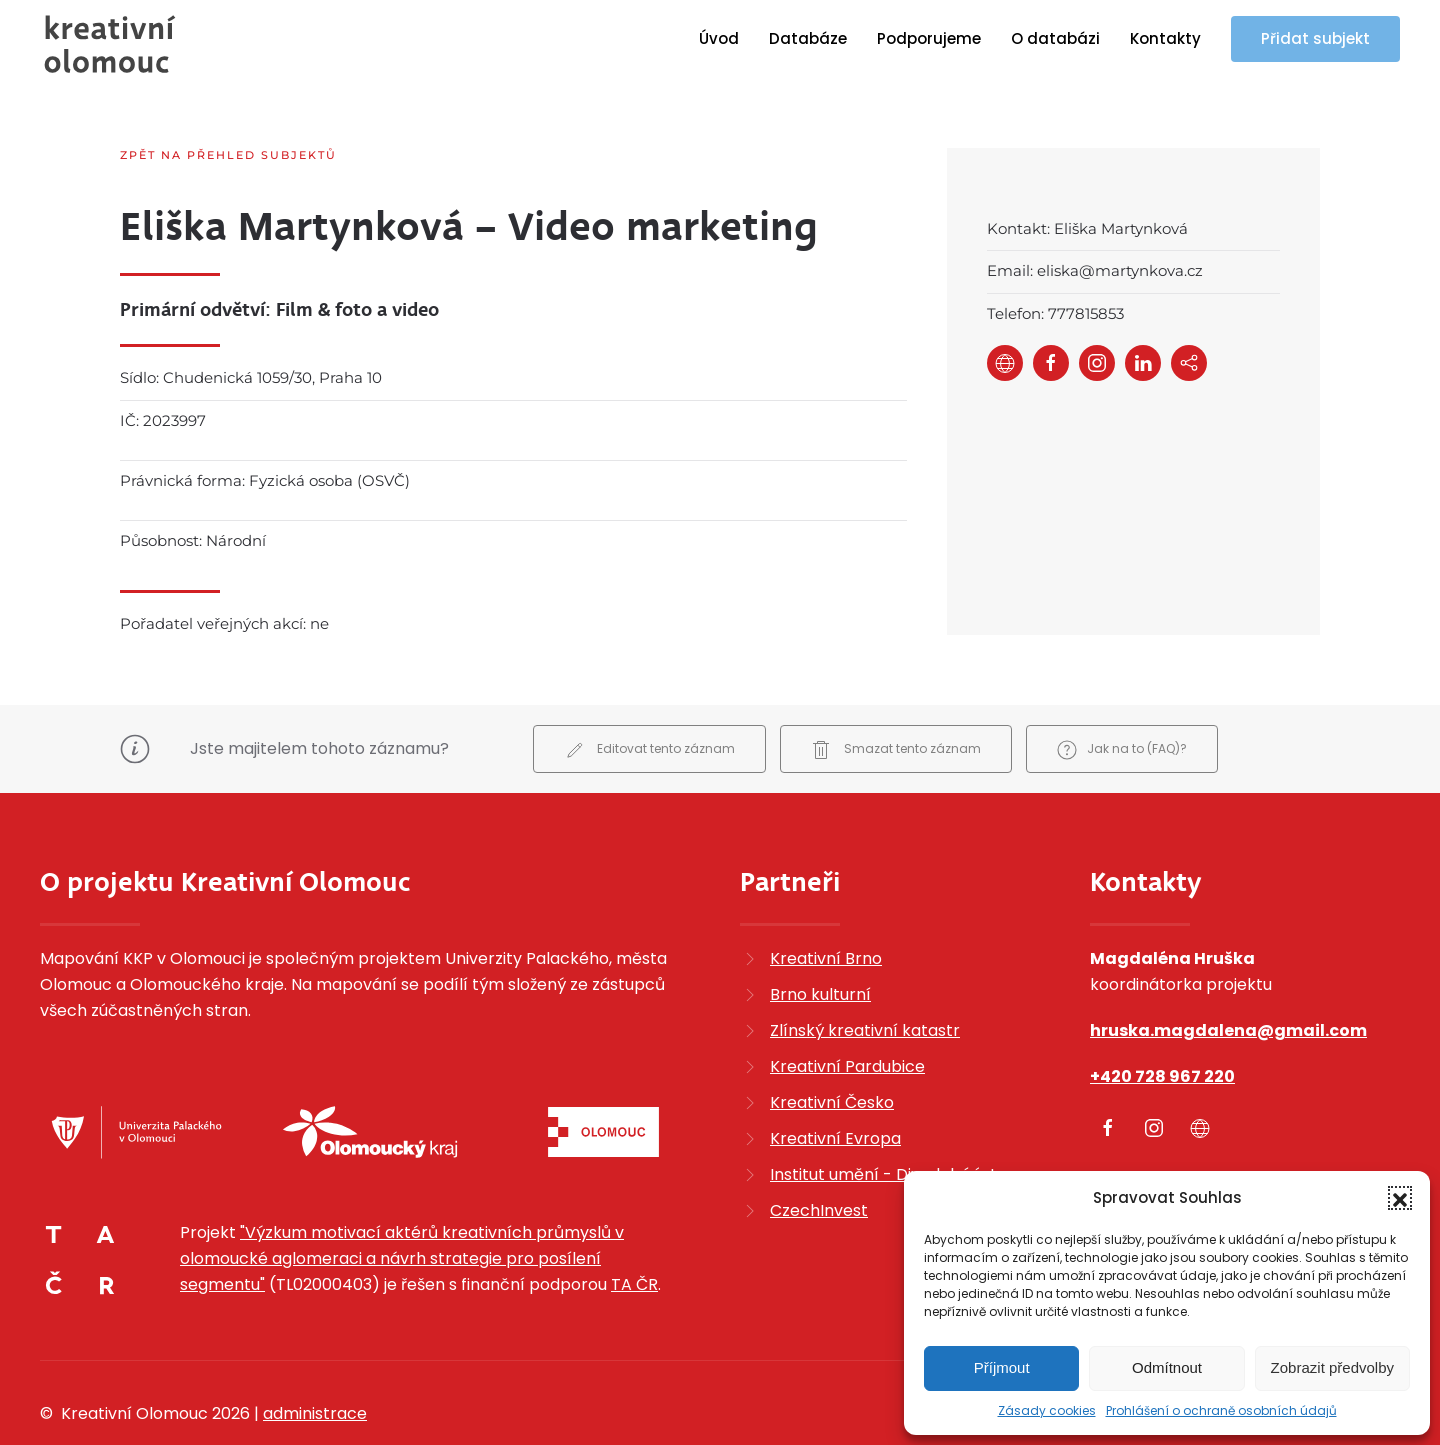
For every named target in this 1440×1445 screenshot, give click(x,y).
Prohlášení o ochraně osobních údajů (1221, 1410)
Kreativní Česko (832, 1049)
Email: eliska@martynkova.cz (1095, 270)
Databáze (808, 38)
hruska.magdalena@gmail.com (1228, 977)
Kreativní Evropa (835, 1085)
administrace (315, 1361)
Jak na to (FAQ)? (1122, 698)
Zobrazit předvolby (1332, 1367)
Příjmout (1002, 1367)
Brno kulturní (820, 941)
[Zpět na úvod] (110, 44)
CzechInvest (819, 1157)
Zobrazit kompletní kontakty (1203, 1131)
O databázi (1055, 38)
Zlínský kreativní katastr (865, 977)
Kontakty (1165, 38)
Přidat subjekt (1315, 38)
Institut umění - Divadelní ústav (893, 1121)
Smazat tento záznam (896, 698)
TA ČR (634, 1232)
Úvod (719, 38)
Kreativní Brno (826, 905)
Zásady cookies (1047, 1410)
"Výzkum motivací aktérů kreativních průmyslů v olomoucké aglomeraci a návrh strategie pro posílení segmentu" (402, 1206)
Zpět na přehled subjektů (228, 155)
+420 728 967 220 (1162, 1023)
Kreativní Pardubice (847, 1013)
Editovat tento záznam (649, 698)
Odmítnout (1167, 1367)
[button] (1400, 1198)
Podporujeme (929, 38)
